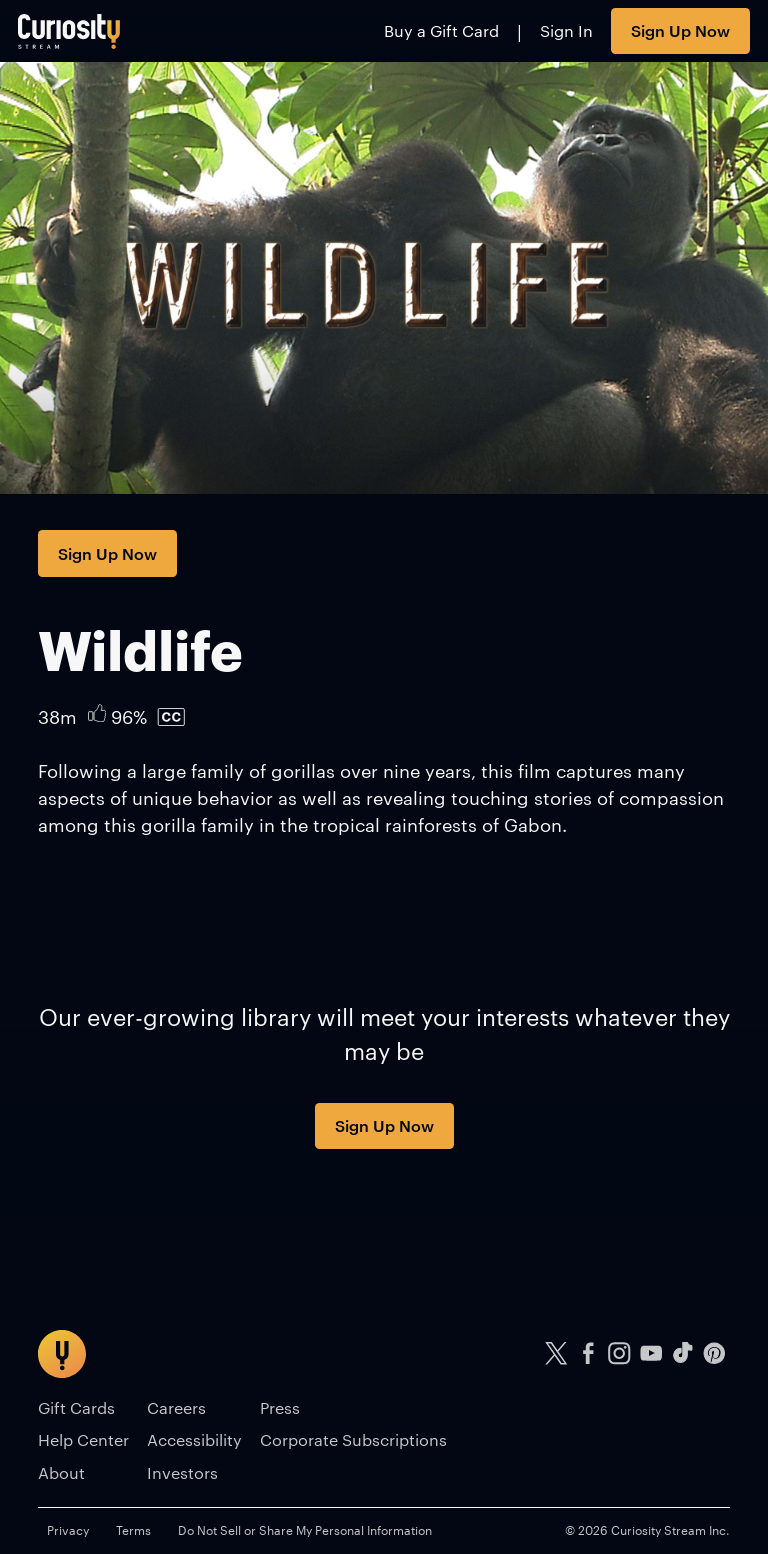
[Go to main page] (69, 31)
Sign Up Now (680, 30)
